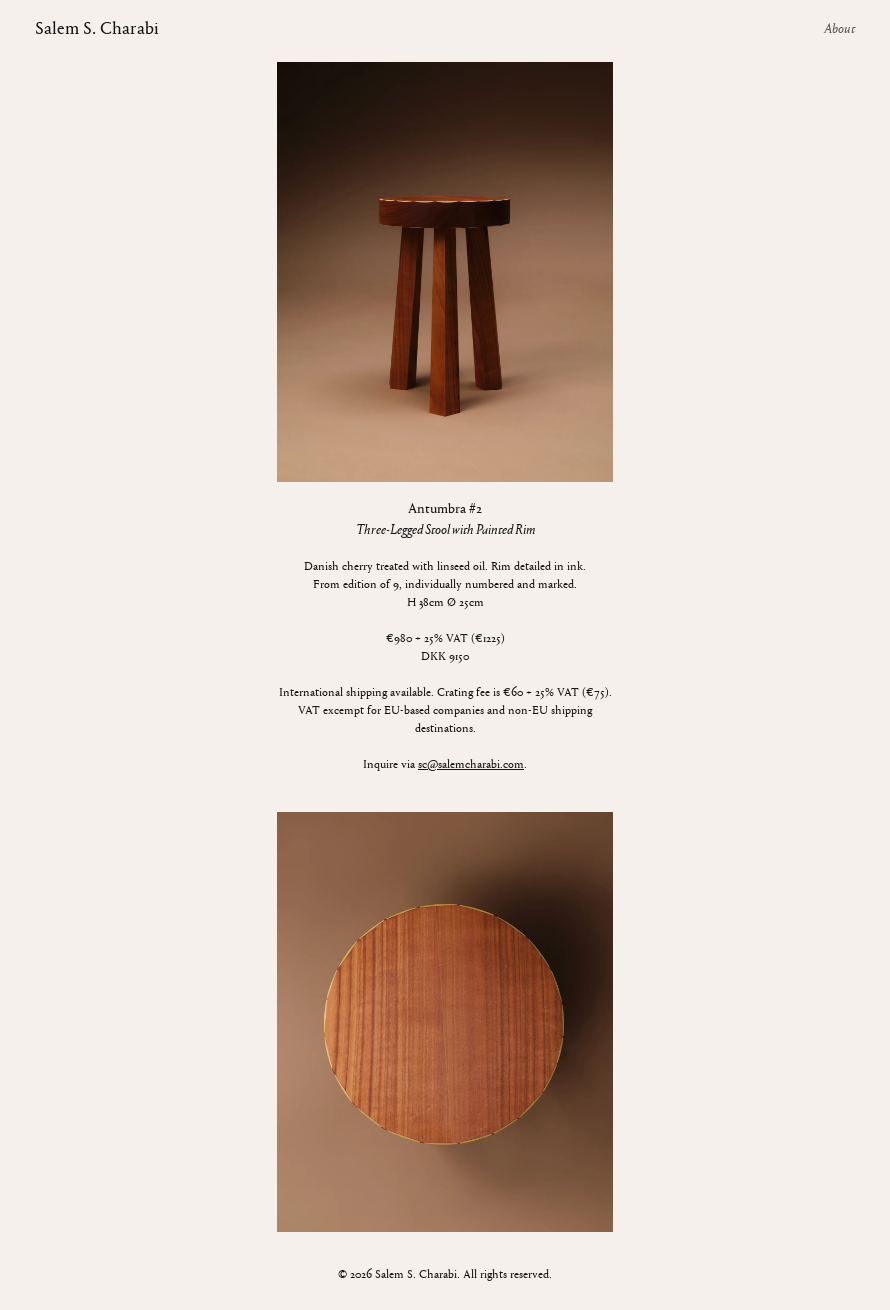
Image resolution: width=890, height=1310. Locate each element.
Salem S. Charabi (97, 30)
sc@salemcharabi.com (471, 765)
